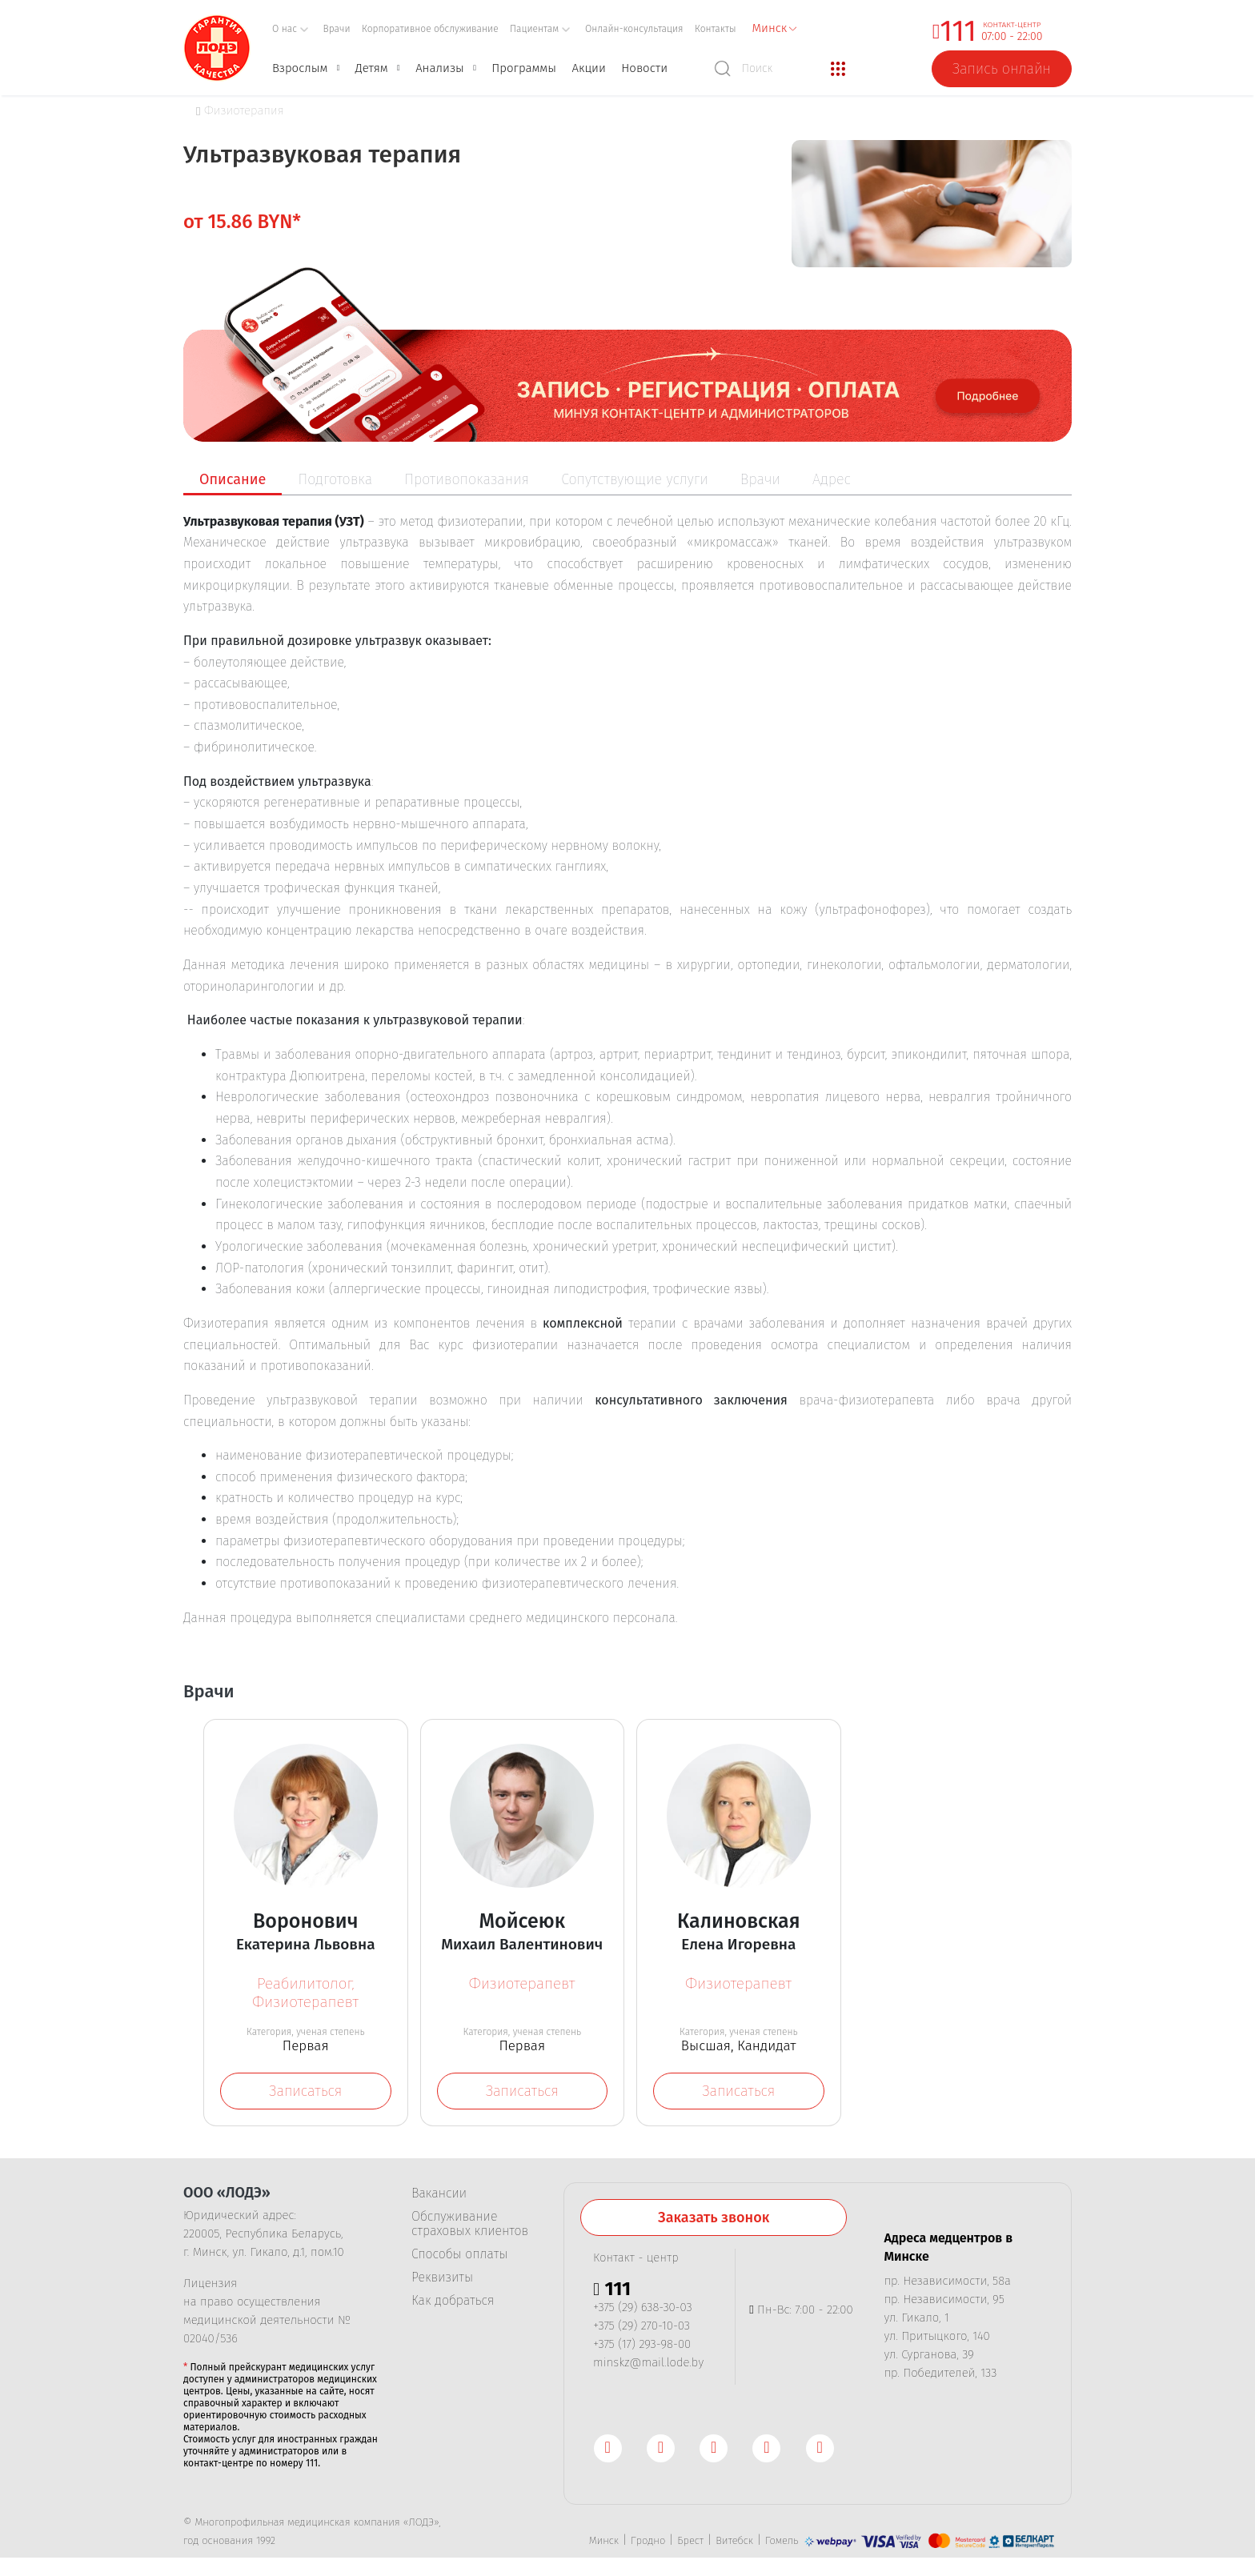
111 (958, 31)
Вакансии (439, 2196)
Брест (690, 2544)
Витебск (734, 2544)
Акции (588, 68)
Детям (371, 68)
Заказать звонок (713, 2220)
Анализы (439, 68)
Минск (604, 2544)
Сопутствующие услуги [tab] (634, 479)
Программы (523, 68)
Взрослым (299, 68)
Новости (644, 68)
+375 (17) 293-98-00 (642, 2347)
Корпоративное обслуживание (430, 28)
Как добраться (452, 2304)
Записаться (305, 2091)
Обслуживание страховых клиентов (469, 2227)
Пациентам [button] (540, 28)
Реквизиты (442, 2281)
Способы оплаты (459, 2257)
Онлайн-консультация (634, 28)
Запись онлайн (1001, 69)
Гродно (648, 2544)
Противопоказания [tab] (466, 479)
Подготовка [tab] (335, 479)
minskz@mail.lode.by (648, 2365)
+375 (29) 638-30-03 (642, 2310)
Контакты (715, 28)
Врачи (337, 28)
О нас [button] (290, 28)
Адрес (831, 479)
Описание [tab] (232, 479)
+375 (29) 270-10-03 (641, 2329)
